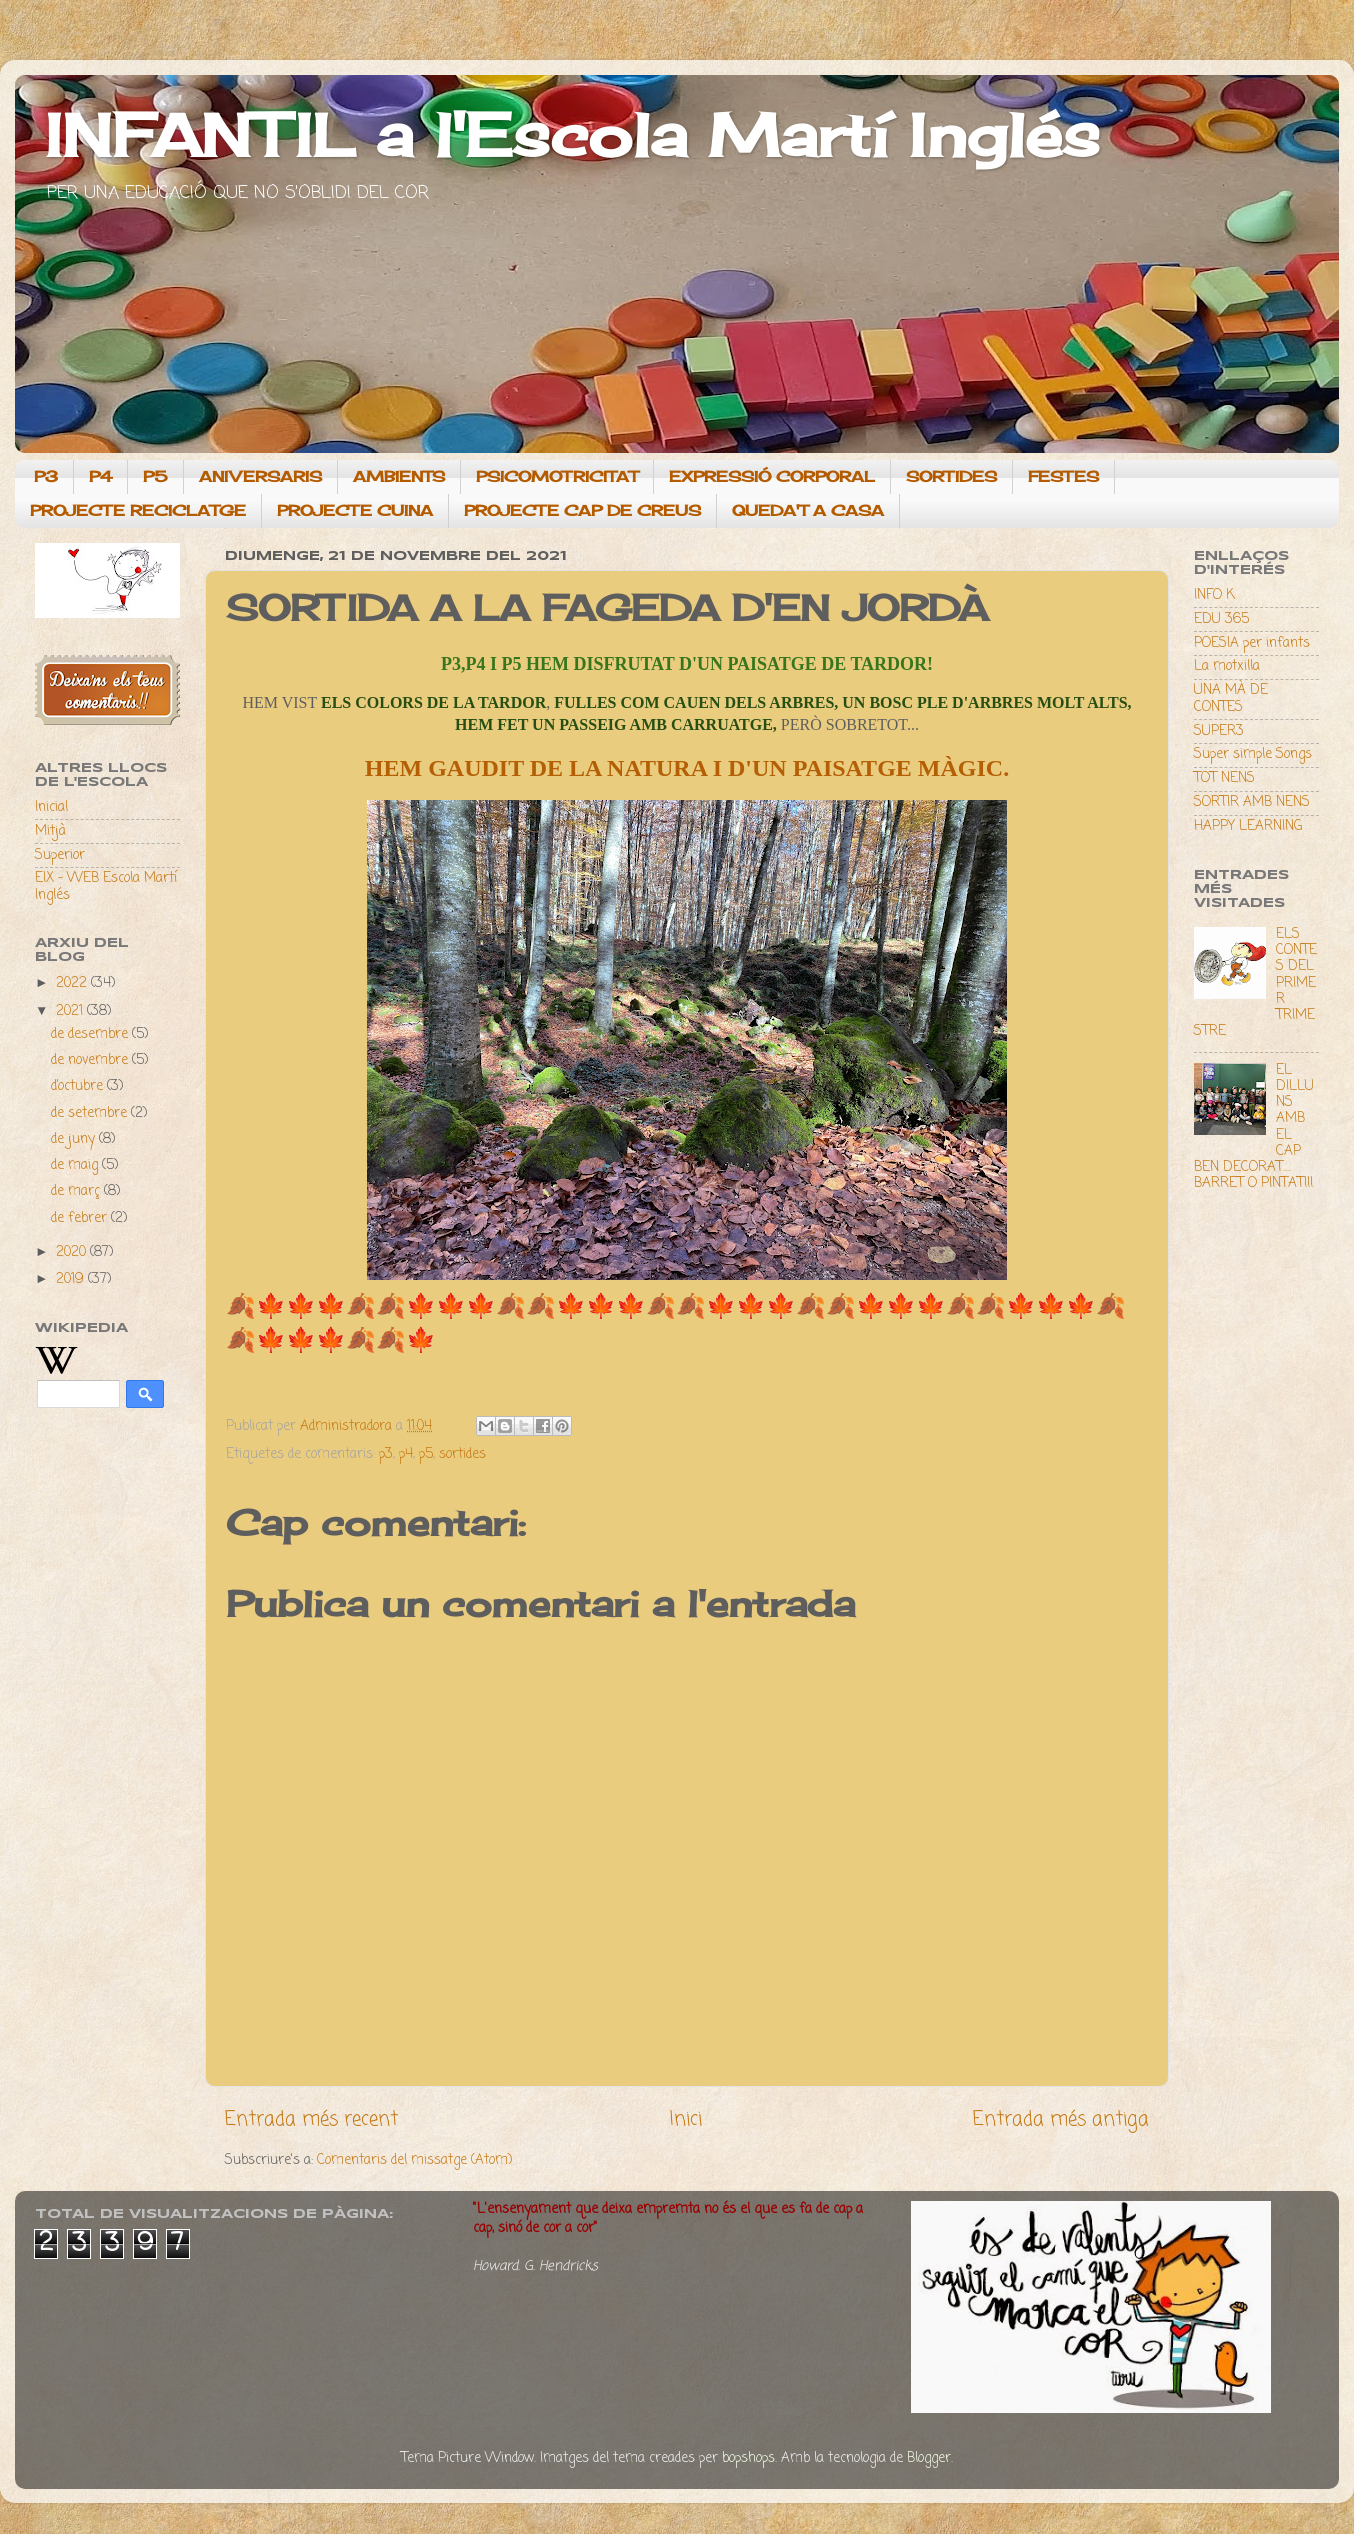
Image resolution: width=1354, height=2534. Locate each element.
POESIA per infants (1252, 643)
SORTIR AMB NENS (1252, 802)
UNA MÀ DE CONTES (1231, 698)
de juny (75, 1139)
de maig (76, 1165)
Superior (60, 855)
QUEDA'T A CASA (808, 510)
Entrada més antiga (1061, 2120)
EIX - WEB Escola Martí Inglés (106, 886)
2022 (73, 983)
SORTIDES (951, 476)
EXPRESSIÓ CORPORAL (772, 476)
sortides (462, 1454)
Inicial (51, 807)
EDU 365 (1221, 619)
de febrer (81, 1218)
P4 (100, 476)
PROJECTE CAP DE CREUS (582, 510)
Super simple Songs (1253, 754)
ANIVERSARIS (260, 476)
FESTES (1063, 476)
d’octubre (79, 1086)
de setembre (91, 1113)
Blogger (929, 2458)
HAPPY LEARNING (1248, 826)
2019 (72, 1279)
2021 (71, 1011)
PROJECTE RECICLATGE (138, 510)
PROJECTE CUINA (355, 510)
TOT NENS (1224, 778)
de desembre (91, 1034)
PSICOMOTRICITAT (557, 476)
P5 (155, 476)
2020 (73, 1252)
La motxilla (1227, 666)
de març (77, 1191)
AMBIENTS (399, 476)
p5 (426, 1454)
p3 (386, 1454)
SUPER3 (1219, 731)
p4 (406, 1454)
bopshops (748, 2458)
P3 (46, 476)
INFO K (1214, 595)
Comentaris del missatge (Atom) (414, 2160)
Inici (685, 2120)
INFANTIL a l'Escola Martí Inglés (572, 134)
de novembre (91, 1060)
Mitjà (50, 831)
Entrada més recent (311, 2120)
